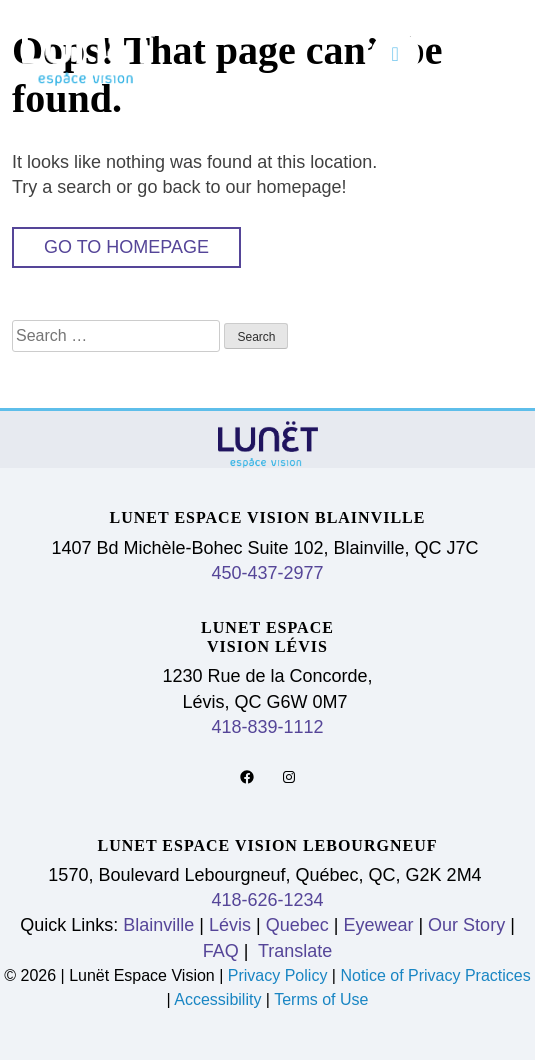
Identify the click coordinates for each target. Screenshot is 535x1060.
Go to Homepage (126, 247)
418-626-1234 (267, 900)
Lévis (230, 925)
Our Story (466, 925)
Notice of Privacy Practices (435, 975)
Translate (292, 951)
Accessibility (217, 999)
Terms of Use (321, 999)
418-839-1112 (267, 727)
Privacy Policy (280, 975)
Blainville (158, 925)
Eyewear (378, 925)
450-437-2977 (267, 573)
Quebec (297, 925)
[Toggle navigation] (395, 54)
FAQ (221, 951)
